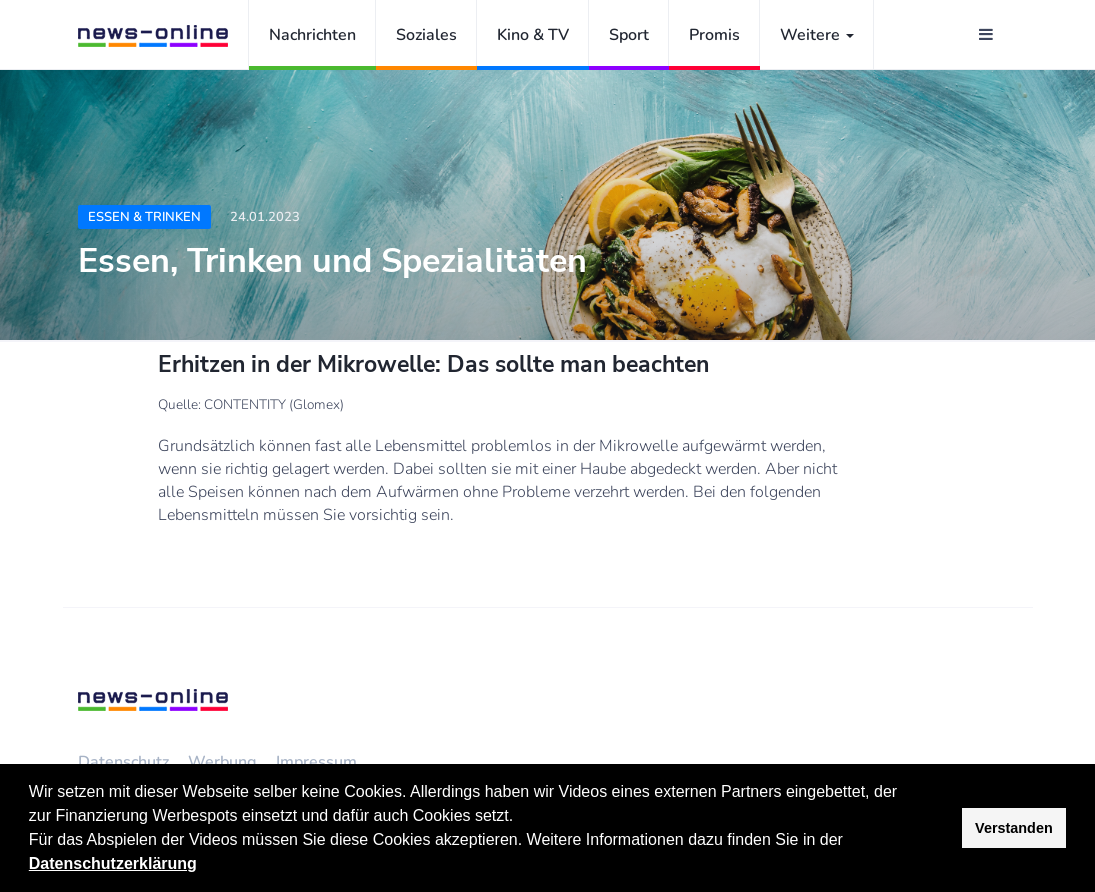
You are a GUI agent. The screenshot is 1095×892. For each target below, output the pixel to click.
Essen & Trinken (144, 217)
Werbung (222, 762)
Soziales (426, 35)
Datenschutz (123, 762)
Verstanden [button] (1014, 828)
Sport (629, 35)
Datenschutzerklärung (113, 863)
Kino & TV (533, 35)
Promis (714, 35)
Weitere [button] (817, 35)
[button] (850, 842)
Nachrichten (312, 35)
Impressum (316, 762)
